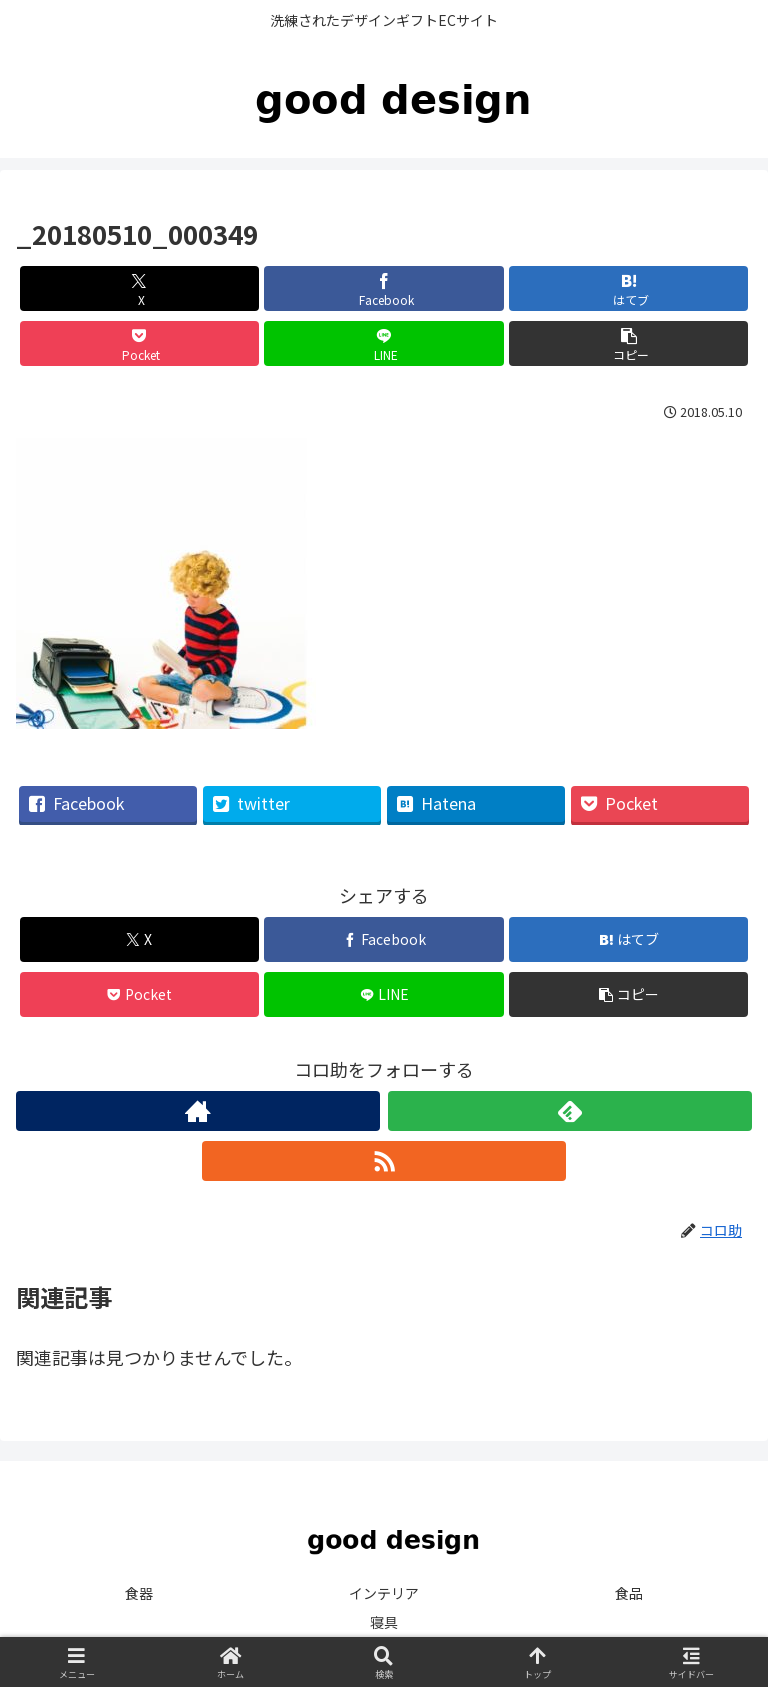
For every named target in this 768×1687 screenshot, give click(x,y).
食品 (629, 1593)
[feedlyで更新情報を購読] (570, 1111)
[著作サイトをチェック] (198, 1111)
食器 (139, 1593)
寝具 (384, 1622)
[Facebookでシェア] (383, 288)
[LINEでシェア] (383, 343)
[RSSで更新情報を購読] (384, 1161)
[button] (628, 343)
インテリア (384, 1593)
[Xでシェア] (139, 288)
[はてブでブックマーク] (628, 288)
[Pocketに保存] (139, 343)
